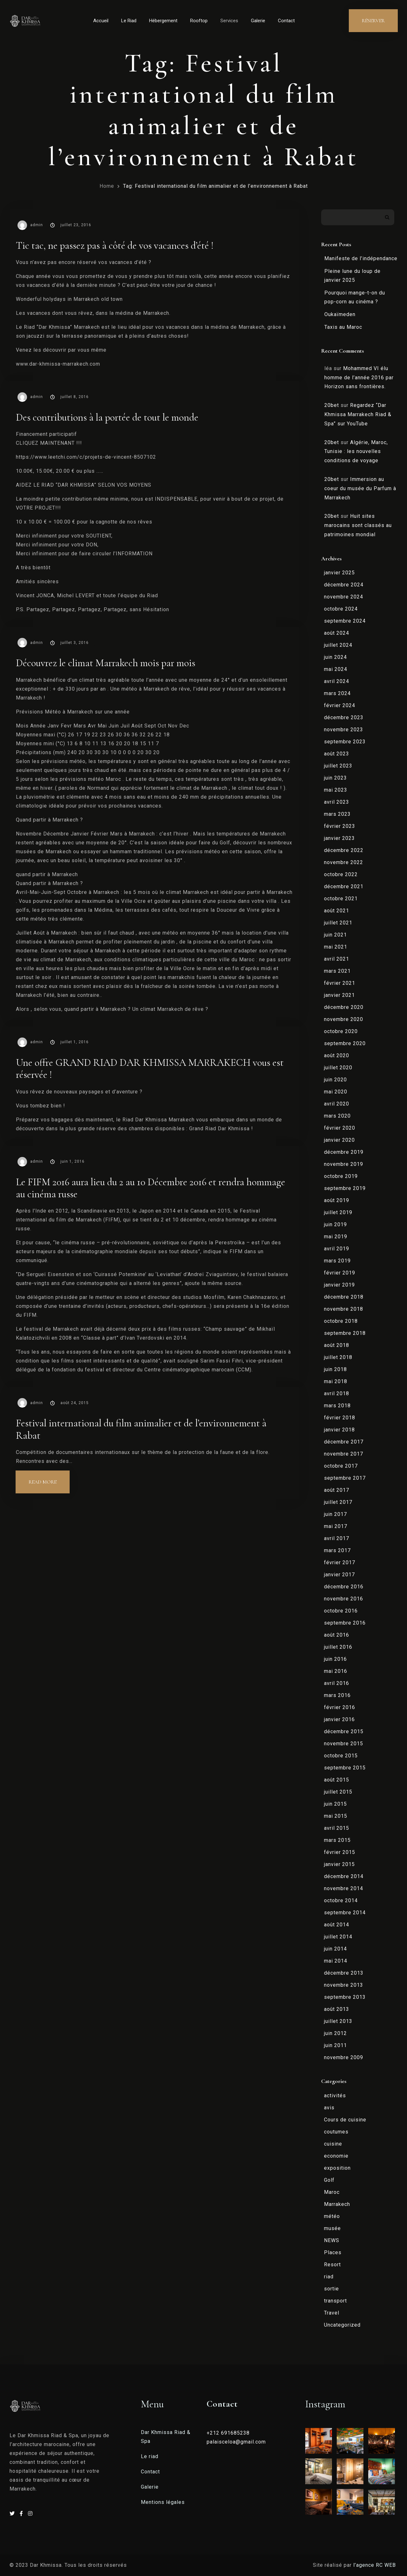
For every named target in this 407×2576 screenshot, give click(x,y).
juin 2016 (335, 1659)
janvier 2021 (339, 995)
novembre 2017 (343, 1454)
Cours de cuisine (345, 2120)
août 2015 (336, 1780)
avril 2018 (336, 1393)
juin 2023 (335, 778)
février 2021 (339, 983)
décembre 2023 (343, 717)
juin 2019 (335, 1224)
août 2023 (336, 754)
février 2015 (339, 1852)
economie (336, 2156)
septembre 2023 (345, 742)
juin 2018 (335, 1369)
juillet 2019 (338, 1212)
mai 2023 (335, 790)
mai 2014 (335, 1961)
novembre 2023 (343, 730)
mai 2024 (335, 669)
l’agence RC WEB (375, 2565)
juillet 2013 (338, 2021)
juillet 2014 (338, 1937)
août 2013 (336, 2009)
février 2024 (339, 705)
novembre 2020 (343, 1019)
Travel (331, 2313)
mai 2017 (335, 1526)
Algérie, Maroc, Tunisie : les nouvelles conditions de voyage (356, 451)
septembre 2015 (345, 1768)
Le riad (149, 2456)
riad (329, 2277)
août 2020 (336, 1055)
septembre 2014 (345, 1913)
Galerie (258, 21)
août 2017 (336, 1490)
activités (335, 2096)
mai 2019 (335, 1237)
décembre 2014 (343, 1876)
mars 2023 (337, 814)
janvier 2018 (339, 1430)
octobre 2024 (341, 609)
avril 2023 (336, 802)
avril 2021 (336, 959)
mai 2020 (335, 1092)
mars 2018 (337, 1406)
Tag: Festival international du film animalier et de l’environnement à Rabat (215, 186)
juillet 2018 (338, 1357)
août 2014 (336, 1925)
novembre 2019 (343, 1164)
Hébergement (163, 21)
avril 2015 (336, 1828)
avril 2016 (336, 1683)
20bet (331, 405)
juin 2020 (335, 1080)
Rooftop (199, 21)
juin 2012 (335, 2033)
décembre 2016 (343, 1587)
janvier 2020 (339, 1140)
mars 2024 (337, 693)
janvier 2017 (339, 1575)
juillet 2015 (338, 1792)
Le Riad (128, 21)
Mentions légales (163, 2502)
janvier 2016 (339, 1719)
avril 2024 (336, 681)
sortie (331, 2289)
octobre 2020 (341, 1031)
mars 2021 (337, 971)
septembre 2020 (345, 1043)
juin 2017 (335, 1514)
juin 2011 (335, 2045)
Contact (286, 21)
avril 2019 (336, 1249)
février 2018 (339, 1418)
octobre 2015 (341, 1756)
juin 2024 (335, 657)
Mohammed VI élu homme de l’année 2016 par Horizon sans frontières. (359, 377)
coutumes (336, 2132)
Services (229, 21)
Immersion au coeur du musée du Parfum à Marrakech (360, 488)
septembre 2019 (345, 1188)
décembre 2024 (343, 585)
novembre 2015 (343, 1744)
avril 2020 (336, 1104)
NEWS (331, 2240)
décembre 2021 (343, 886)
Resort (332, 2265)
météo (332, 2216)
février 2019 (339, 1273)
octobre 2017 (341, 1466)
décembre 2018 (343, 1297)
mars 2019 (337, 1261)
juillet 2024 (338, 645)
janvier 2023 (339, 838)
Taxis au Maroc (343, 327)
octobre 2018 (341, 1321)
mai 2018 (335, 1381)
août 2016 (336, 1635)
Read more (49, 1478)
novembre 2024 (343, 597)
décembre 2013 (343, 1973)
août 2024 (336, 633)
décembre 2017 (343, 1442)
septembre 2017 (345, 1478)
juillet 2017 (338, 1502)
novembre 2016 (343, 1599)
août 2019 (336, 1200)
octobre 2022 (341, 874)
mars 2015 (337, 1840)
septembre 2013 (345, 1997)
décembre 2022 (343, 850)
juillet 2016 (338, 1647)
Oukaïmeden (339, 314)
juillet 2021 (338, 923)
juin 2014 (335, 1949)
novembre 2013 (343, 1985)
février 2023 (339, 826)
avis (329, 2108)
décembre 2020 (343, 1007)
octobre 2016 (341, 1611)
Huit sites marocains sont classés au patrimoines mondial (358, 525)
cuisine (333, 2144)
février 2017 (339, 1562)
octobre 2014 (341, 1900)
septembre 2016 (345, 1623)
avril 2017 (336, 1538)
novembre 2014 (343, 1888)
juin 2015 (335, 1804)
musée (332, 2228)
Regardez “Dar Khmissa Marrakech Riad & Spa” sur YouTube (357, 414)
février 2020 (339, 1128)
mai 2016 (335, 1671)
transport (335, 2301)
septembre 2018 (345, 1333)
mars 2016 (337, 1695)
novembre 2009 (343, 2057)
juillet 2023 (338, 766)
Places (332, 2252)
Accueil (100, 21)
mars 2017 (337, 1550)
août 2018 (336, 1345)
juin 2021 (335, 935)
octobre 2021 (341, 899)
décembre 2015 (343, 1731)
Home (107, 186)
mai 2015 (335, 1816)
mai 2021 (335, 947)
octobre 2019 (341, 1176)
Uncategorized (342, 2325)
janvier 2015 (339, 1864)
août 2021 (336, 911)
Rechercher (387, 217)
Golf (329, 2180)
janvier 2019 (339, 1285)
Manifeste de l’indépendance (360, 258)
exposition (337, 2168)
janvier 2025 (339, 573)
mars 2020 (337, 1116)
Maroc (332, 2192)
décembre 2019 (343, 1152)
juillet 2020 (338, 1068)
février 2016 (339, 1707)
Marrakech (337, 2204)
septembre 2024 (345, 621)
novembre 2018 (343, 1309)
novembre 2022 (343, 862)
